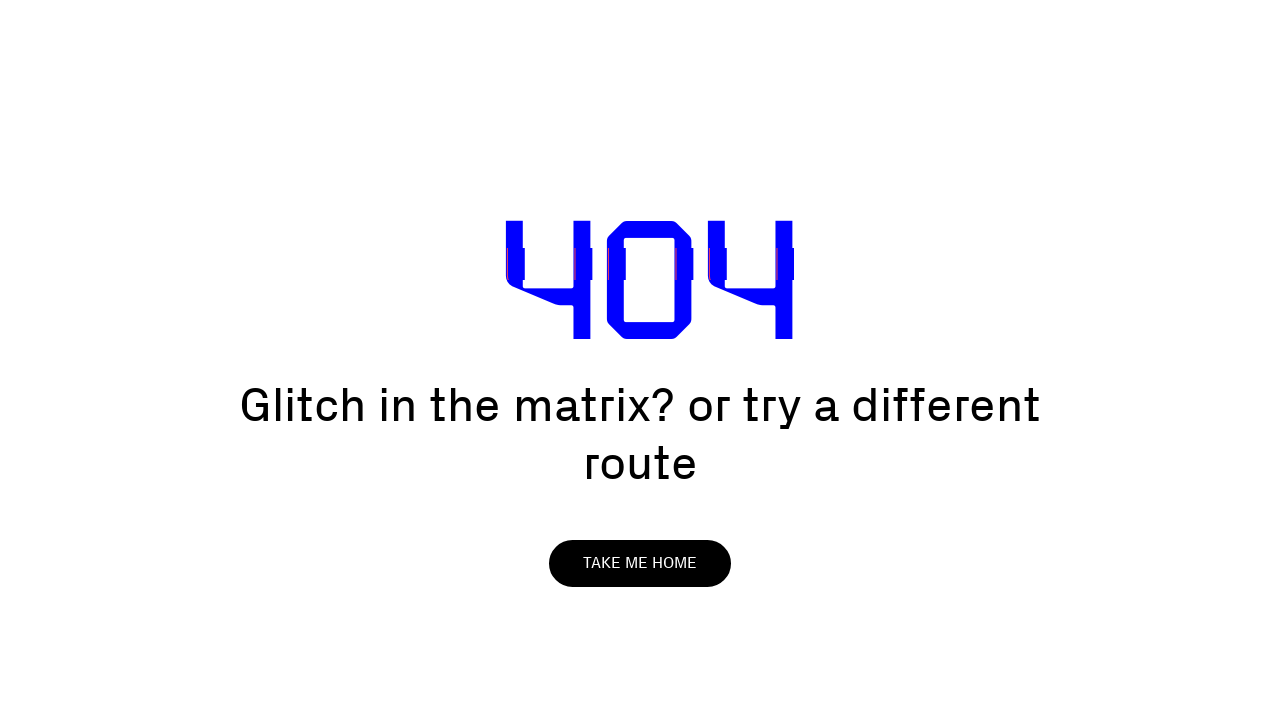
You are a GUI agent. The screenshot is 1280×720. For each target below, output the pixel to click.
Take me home (640, 562)
